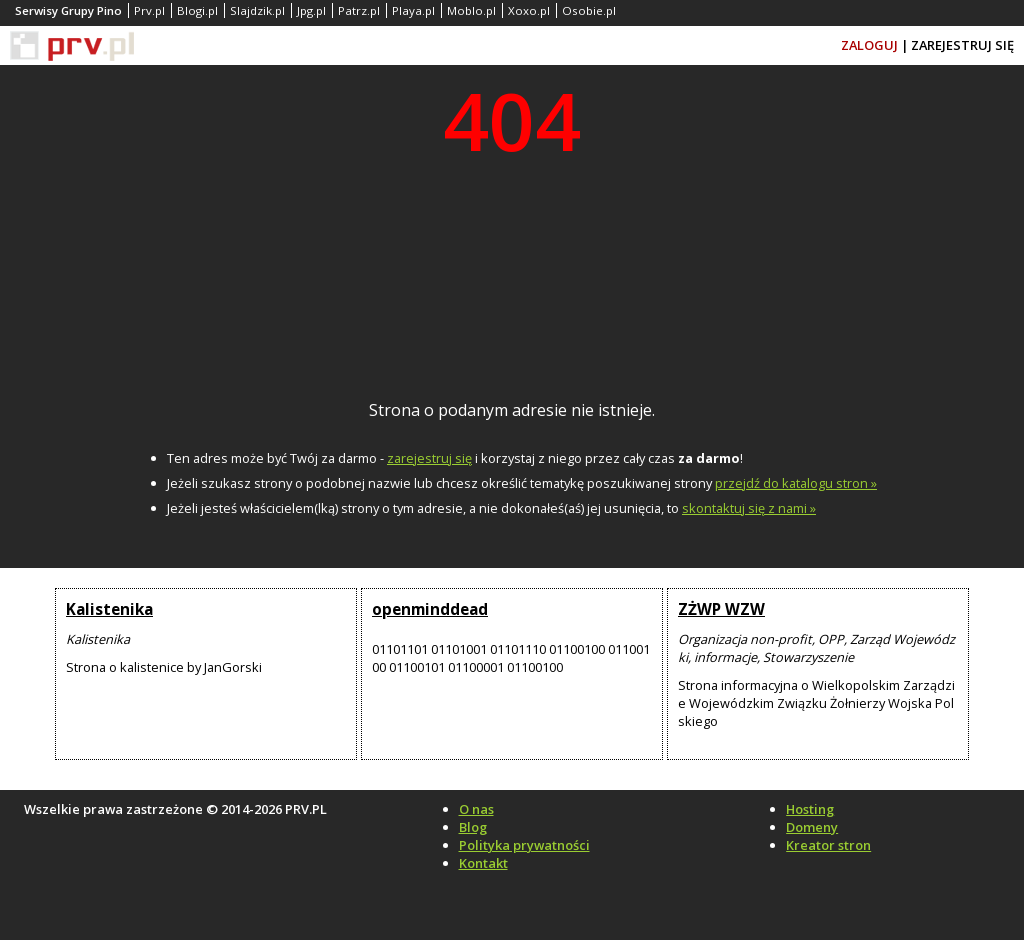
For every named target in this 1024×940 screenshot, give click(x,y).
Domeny (812, 827)
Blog (473, 827)
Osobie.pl (589, 10)
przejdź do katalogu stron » (796, 483)
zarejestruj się (429, 458)
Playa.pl (413, 10)
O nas (476, 809)
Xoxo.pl (529, 10)
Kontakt (483, 863)
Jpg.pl (311, 10)
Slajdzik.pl (257, 10)
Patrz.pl (359, 10)
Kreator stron (828, 845)
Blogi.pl (197, 10)
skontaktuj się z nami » (749, 508)
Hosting (810, 809)
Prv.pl (149, 10)
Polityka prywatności (524, 845)
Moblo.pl (471, 10)
